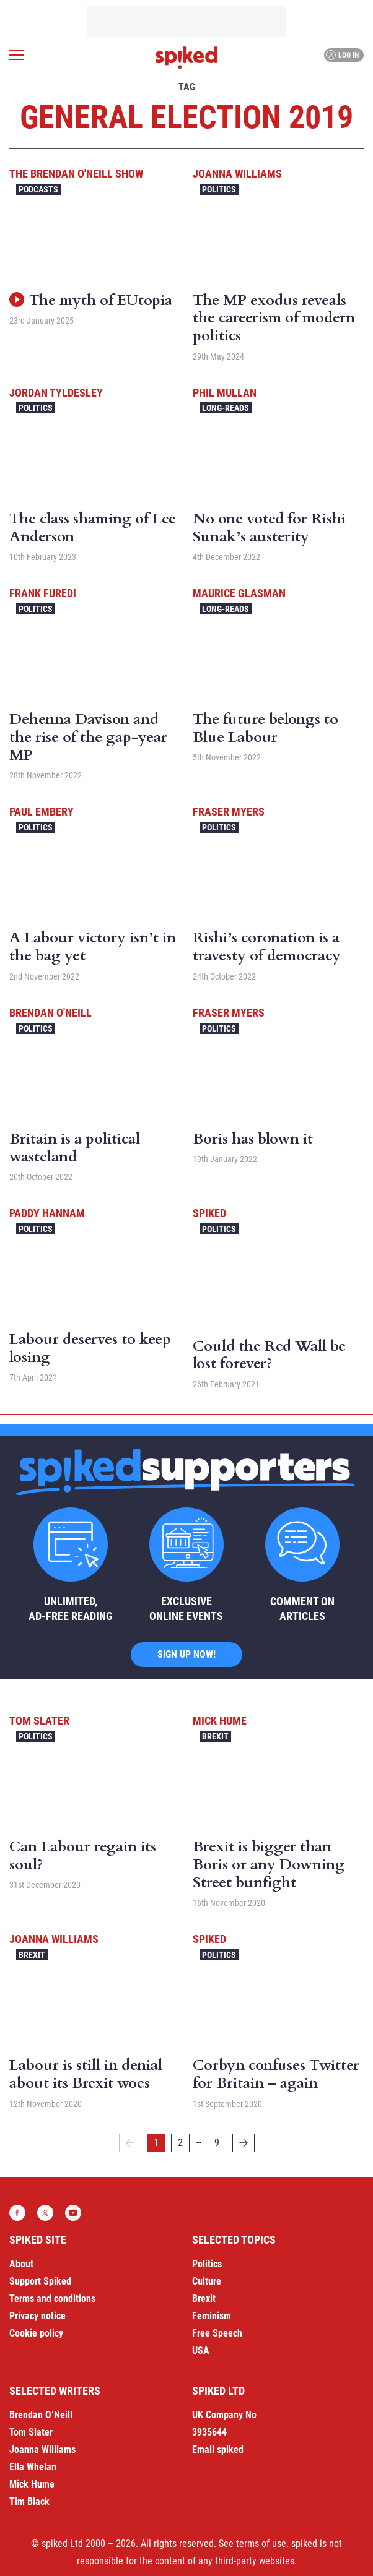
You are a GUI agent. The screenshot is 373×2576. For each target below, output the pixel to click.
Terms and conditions (52, 2298)
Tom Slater (39, 1720)
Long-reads (225, 408)
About (21, 2264)
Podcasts (38, 189)
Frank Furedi (42, 593)
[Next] (243, 2143)
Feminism (211, 2316)
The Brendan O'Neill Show (76, 173)
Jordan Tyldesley (56, 392)
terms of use (261, 2543)
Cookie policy (36, 2333)
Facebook (17, 2213)
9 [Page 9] (216, 2142)
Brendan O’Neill (40, 2415)
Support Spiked (40, 2281)
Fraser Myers (229, 811)
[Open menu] (17, 55)
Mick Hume (220, 1720)
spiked (209, 1213)
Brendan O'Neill (50, 1012)
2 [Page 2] (180, 2142)
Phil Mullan (225, 392)
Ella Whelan (32, 2467)
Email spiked (218, 2449)
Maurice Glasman (239, 593)
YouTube (73, 2213)
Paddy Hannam (47, 1213)
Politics (219, 189)
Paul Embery (41, 811)
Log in (342, 55)
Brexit (215, 1736)
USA (200, 2350)
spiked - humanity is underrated (186, 57)
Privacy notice (37, 2316)
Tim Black (29, 2501)
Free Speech (217, 2333)
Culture (206, 2281)
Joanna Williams (237, 173)
